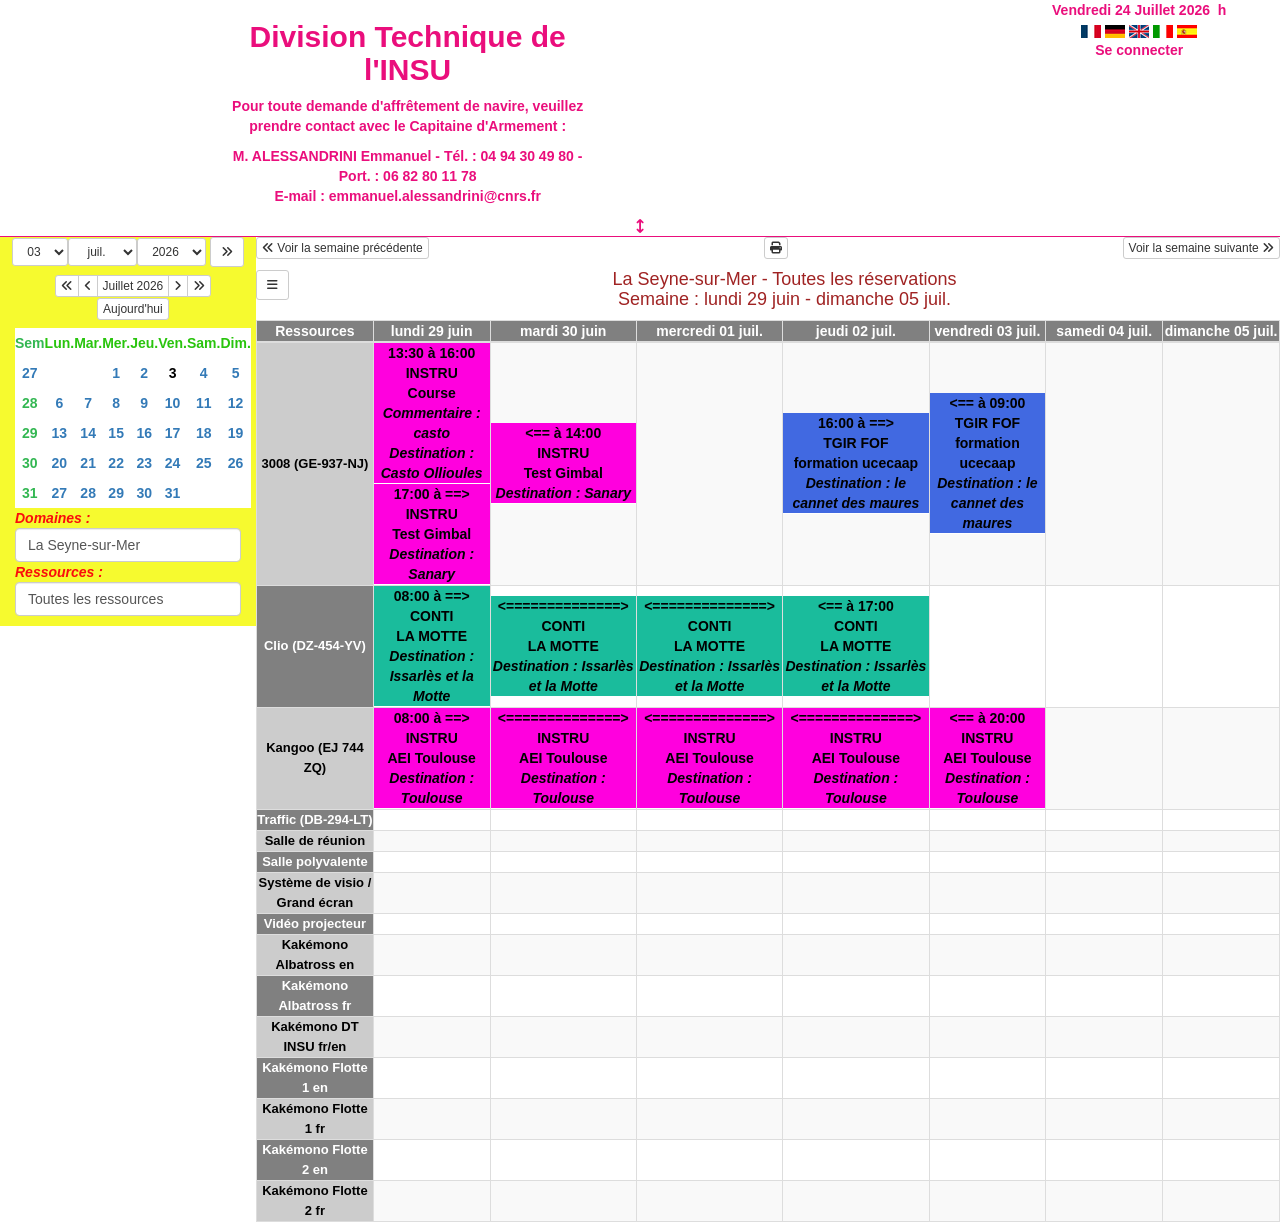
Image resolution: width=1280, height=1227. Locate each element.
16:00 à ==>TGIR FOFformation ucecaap (855, 463)
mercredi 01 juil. (709, 331)
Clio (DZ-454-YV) (315, 645)
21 (88, 463)
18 (204, 433)
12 (236, 403)
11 (204, 403)
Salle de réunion (315, 840)
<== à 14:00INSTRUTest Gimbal (563, 463)
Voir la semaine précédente (342, 248)
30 (30, 463)
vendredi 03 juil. (988, 331)
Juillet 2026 (133, 286)
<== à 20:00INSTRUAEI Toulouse (987, 758)
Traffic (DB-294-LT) (314, 819)
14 (88, 433)
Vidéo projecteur (315, 923)
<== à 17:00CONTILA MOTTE (855, 646)
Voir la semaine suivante (1201, 248)
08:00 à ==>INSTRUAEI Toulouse (431, 758)
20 (60, 463)
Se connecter (1139, 50)
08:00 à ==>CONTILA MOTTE (431, 646)
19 (236, 433)
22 (116, 463)
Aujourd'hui (133, 309)
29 (30, 433)
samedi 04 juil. (1104, 331)
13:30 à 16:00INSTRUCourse (432, 413)
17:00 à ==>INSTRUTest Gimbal (431, 534)
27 (30, 373)
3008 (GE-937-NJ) (314, 463)
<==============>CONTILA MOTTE (563, 646)
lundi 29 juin (432, 331)
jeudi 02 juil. (856, 331)
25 (204, 463)
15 (116, 433)
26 (236, 463)
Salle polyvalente (315, 861)
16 (144, 433)
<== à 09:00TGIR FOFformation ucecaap (987, 463)
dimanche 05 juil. (1221, 331)
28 (30, 403)
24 (173, 463)
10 (173, 403)
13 (60, 433)
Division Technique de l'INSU (408, 53)
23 (144, 463)
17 (173, 433)
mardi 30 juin (563, 331)
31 (30, 493)
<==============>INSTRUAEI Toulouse (563, 758)
